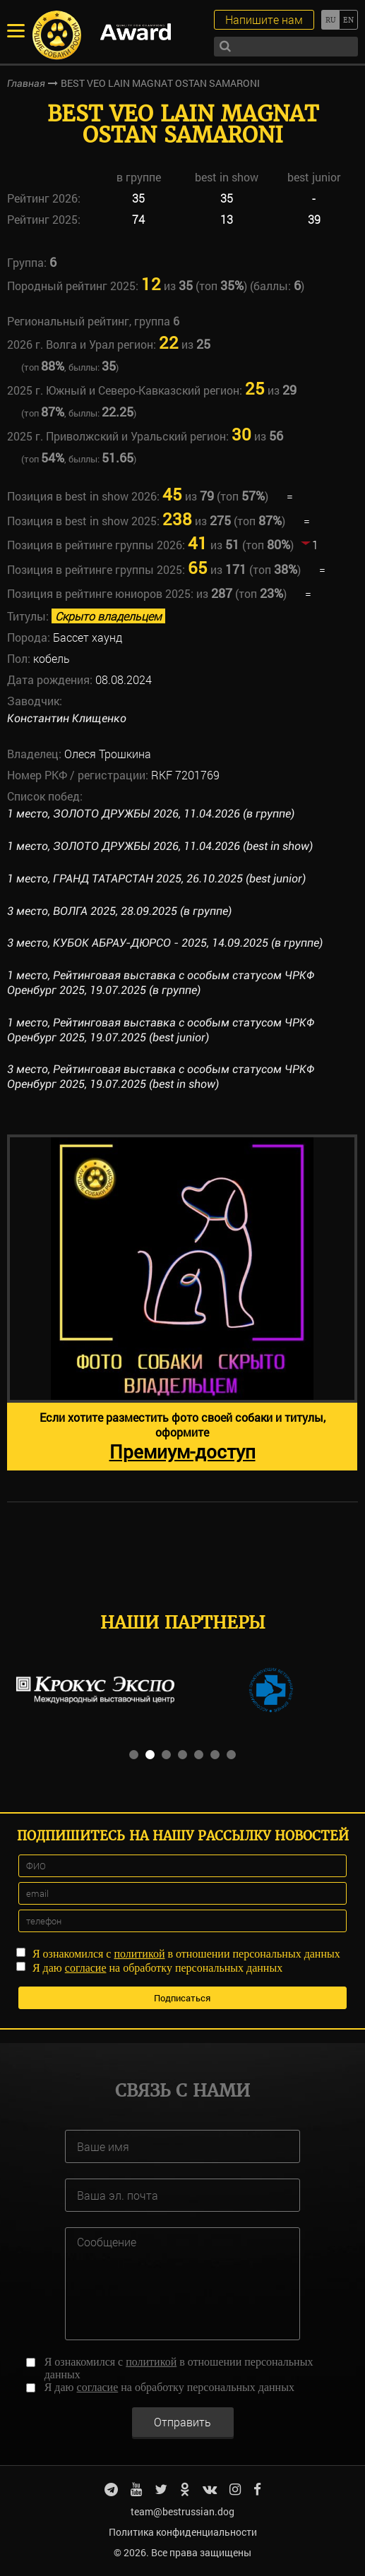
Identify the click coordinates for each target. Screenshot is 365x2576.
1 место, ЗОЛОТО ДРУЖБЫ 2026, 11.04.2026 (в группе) (150, 813)
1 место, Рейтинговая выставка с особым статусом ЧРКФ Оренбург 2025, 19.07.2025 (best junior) (160, 1030)
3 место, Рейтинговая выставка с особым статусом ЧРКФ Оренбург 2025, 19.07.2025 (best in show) (160, 1076)
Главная (26, 83)
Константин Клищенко (66, 718)
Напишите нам (264, 19)
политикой (139, 1954)
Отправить (182, 2421)
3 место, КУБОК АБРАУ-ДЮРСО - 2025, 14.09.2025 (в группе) (165, 942)
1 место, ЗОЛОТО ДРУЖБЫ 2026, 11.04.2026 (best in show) (160, 846)
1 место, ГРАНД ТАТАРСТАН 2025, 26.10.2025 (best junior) (156, 878)
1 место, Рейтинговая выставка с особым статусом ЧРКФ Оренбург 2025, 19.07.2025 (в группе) (160, 983)
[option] (182, 1302)
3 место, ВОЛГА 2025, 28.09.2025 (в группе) (119, 911)
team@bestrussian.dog (182, 2511)
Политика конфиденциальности (183, 2532)
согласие (86, 1968)
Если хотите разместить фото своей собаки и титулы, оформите (182, 1436)
